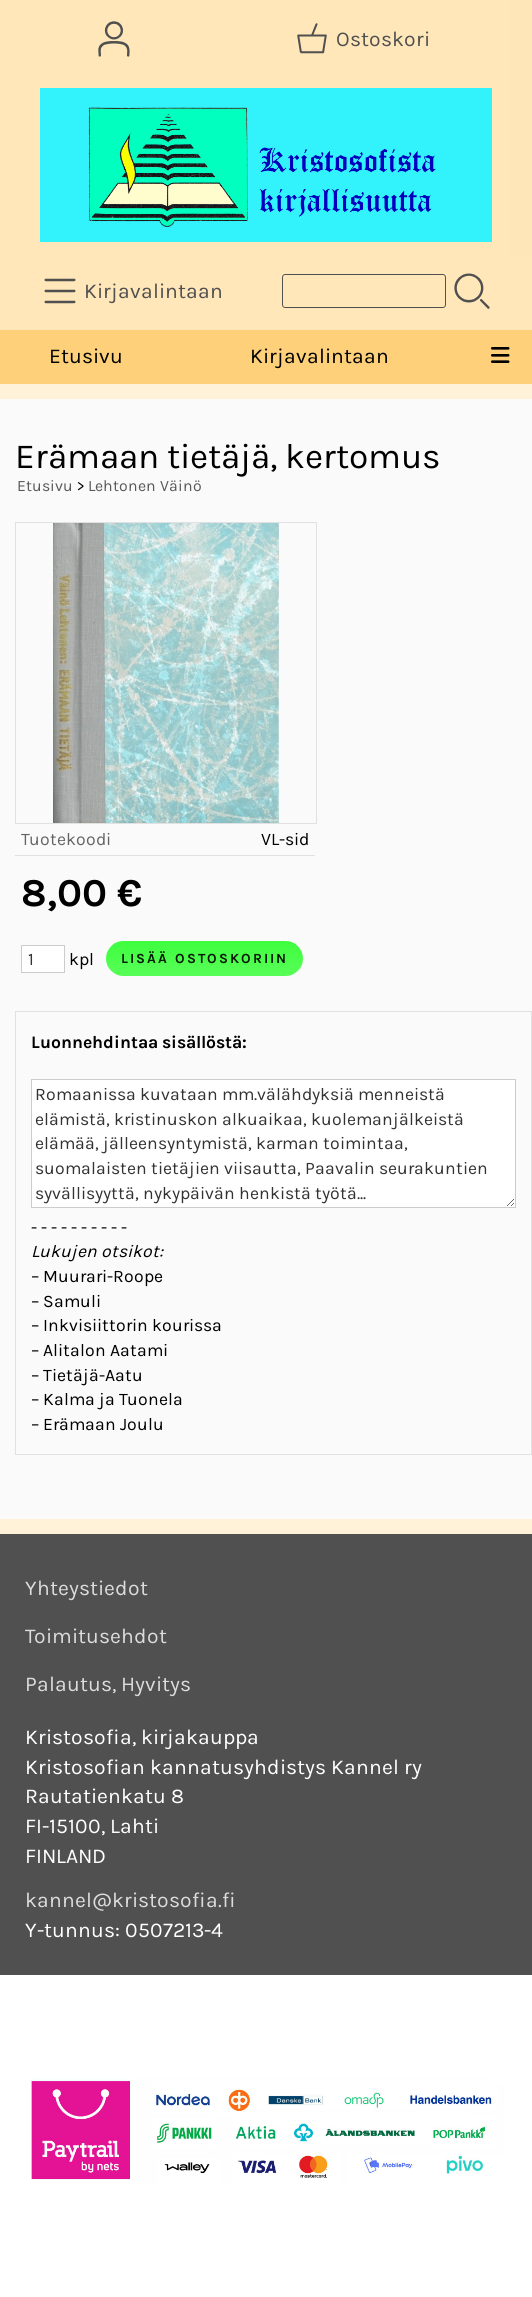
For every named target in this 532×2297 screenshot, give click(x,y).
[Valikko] (499, 357)
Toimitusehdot (96, 1636)
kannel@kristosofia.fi (130, 1900)
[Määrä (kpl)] (43, 959)
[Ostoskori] (365, 39)
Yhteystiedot (86, 1588)
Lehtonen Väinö (145, 485)
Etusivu (86, 356)
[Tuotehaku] (364, 291)
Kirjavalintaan (319, 356)
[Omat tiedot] (114, 39)
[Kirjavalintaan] (135, 291)
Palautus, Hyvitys (108, 1684)
